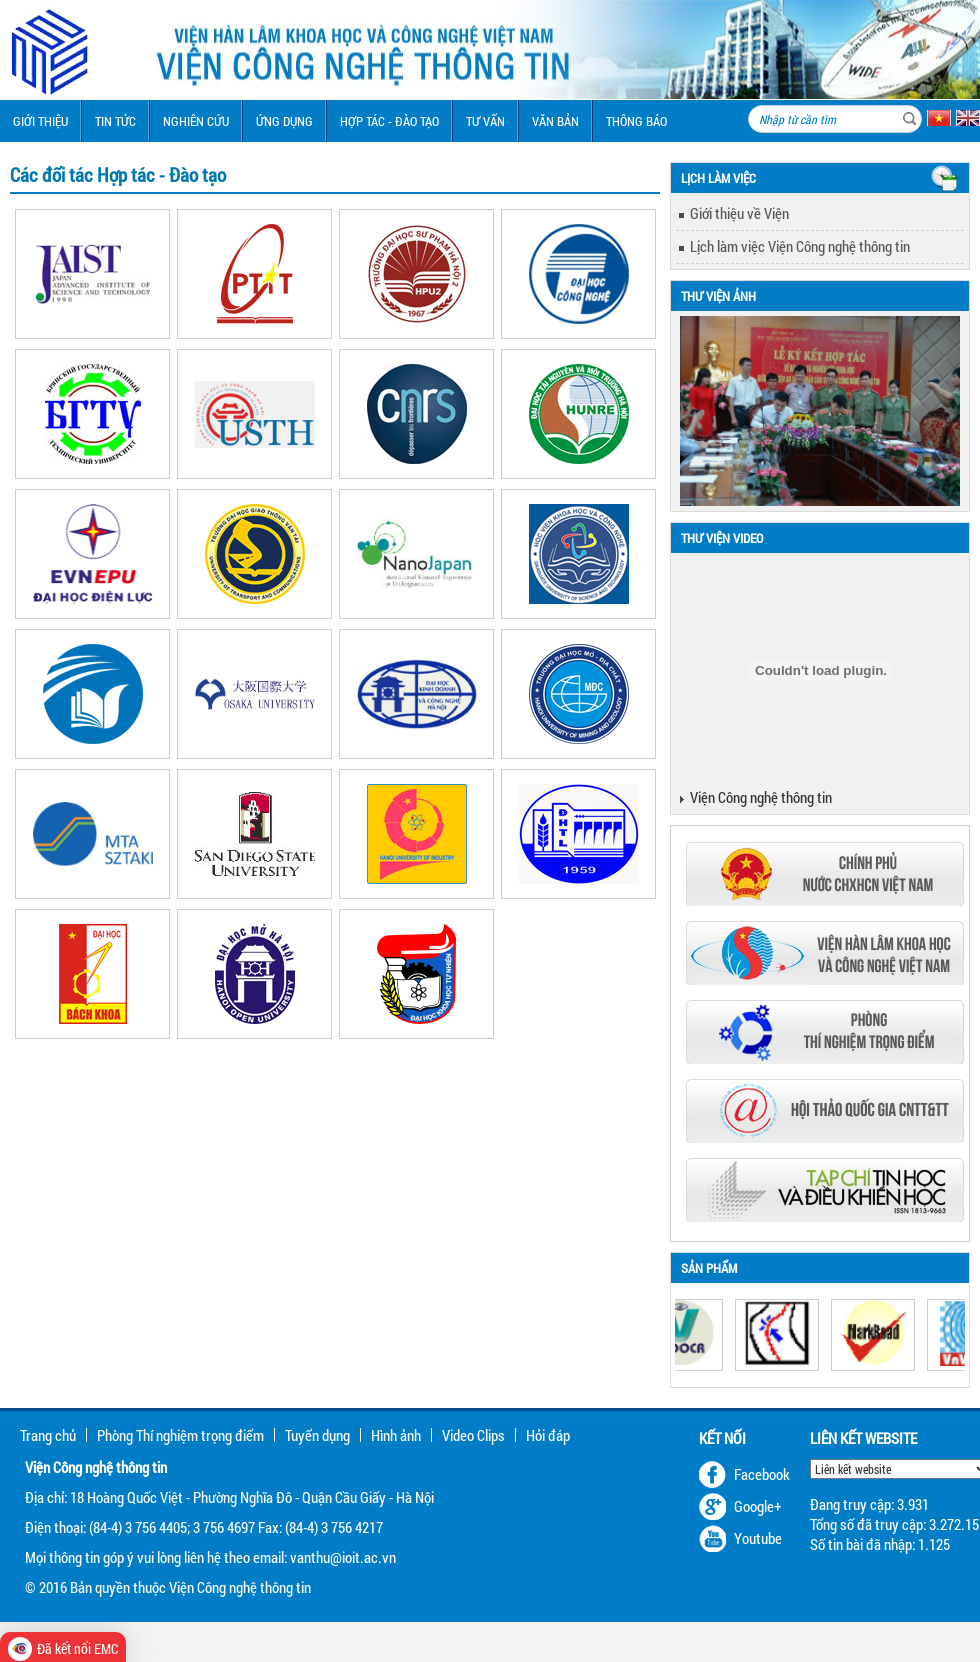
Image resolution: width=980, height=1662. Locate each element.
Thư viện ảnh (718, 296)
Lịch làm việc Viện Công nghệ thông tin (800, 246)
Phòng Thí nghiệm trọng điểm (180, 1435)
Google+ (758, 1506)
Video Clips (473, 1435)
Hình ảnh (396, 1435)
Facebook (762, 1474)
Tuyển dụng (317, 1435)
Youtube (758, 1538)
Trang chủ (48, 1435)
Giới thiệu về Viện (739, 213)
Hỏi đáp (548, 1435)
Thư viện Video (722, 538)
